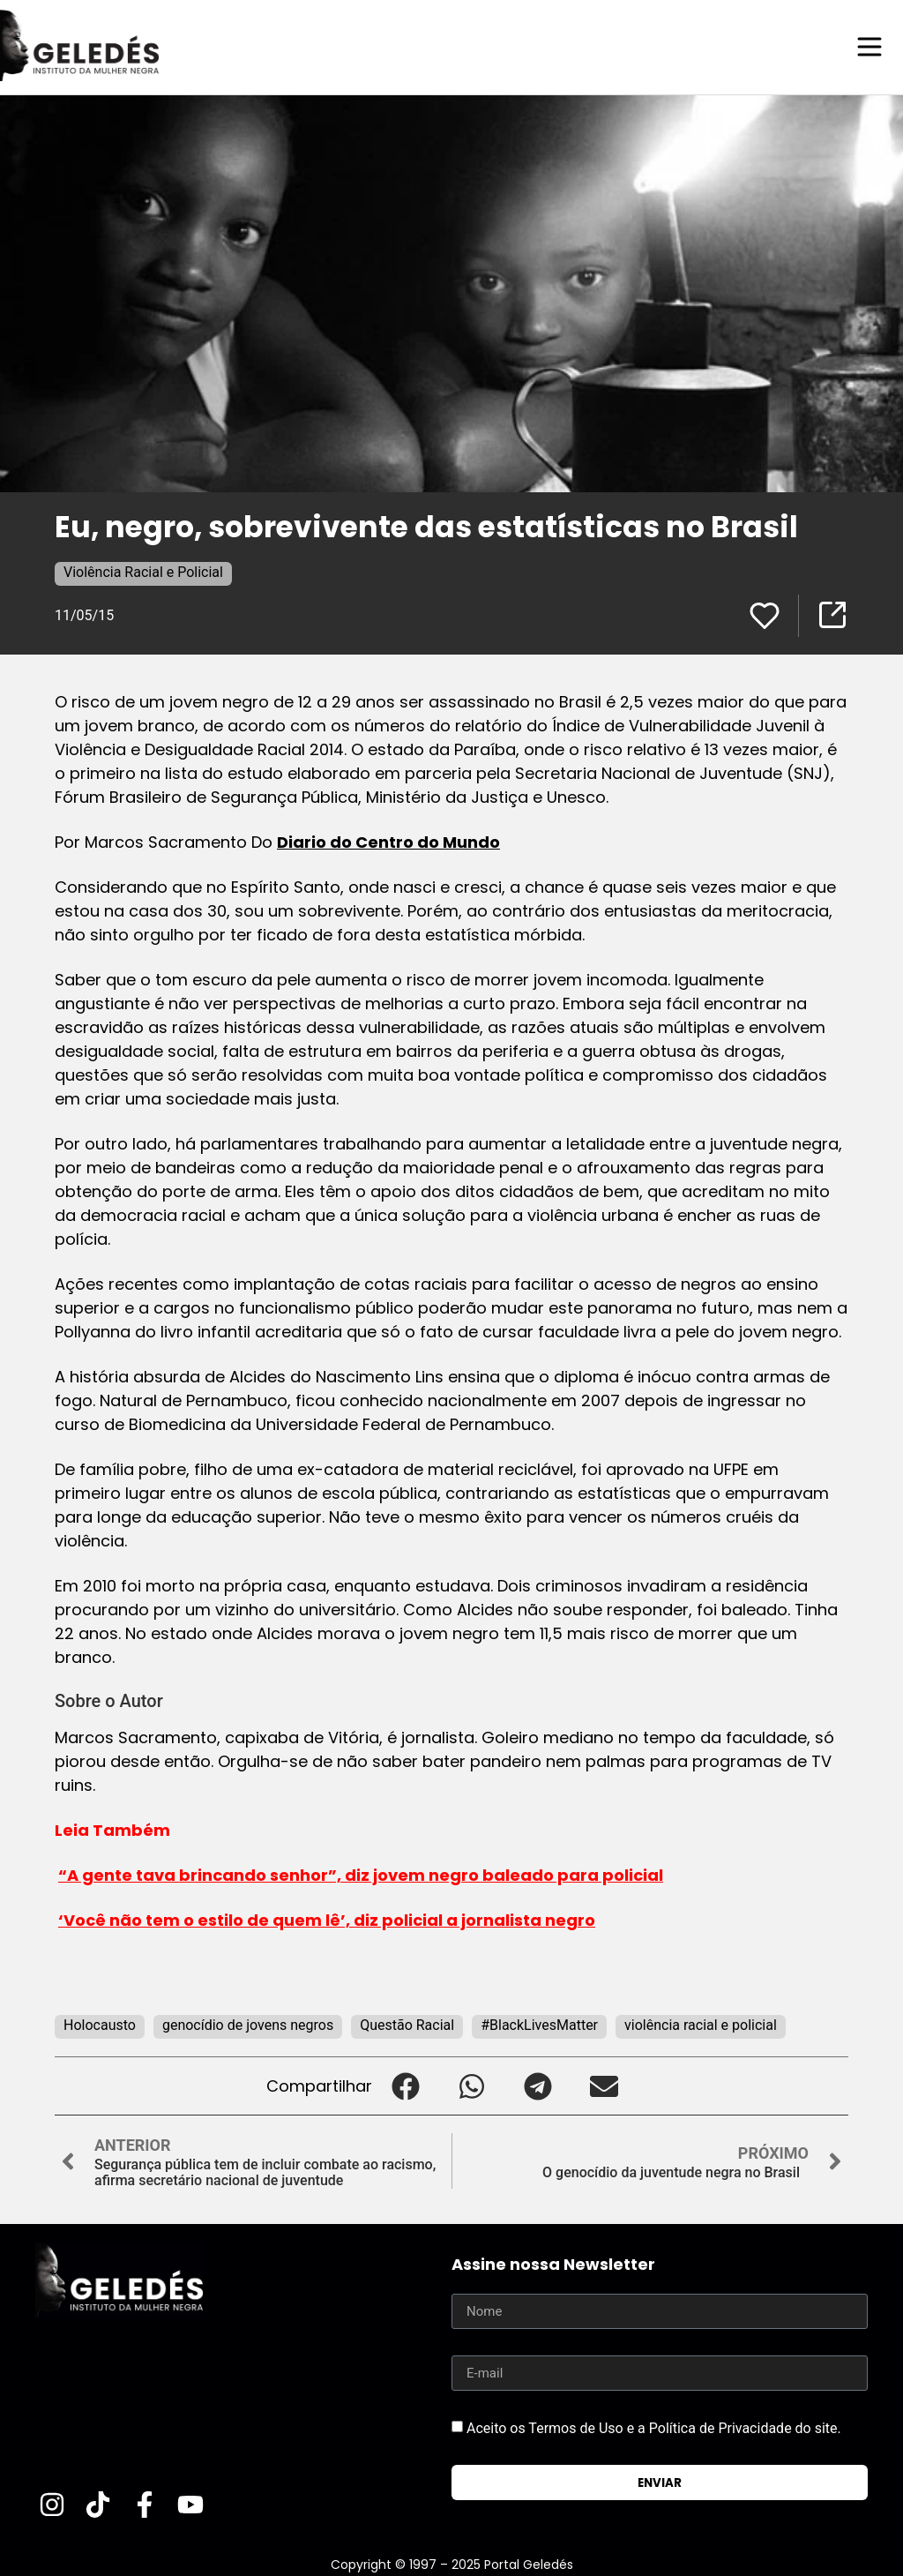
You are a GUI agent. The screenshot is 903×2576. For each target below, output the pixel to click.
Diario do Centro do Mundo (388, 841)
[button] (405, 2085)
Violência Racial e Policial (143, 571)
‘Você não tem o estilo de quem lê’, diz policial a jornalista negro (326, 1919)
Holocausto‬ (99, 2024)
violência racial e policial (700, 2024)
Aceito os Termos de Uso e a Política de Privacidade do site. (653, 2427)
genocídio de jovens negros (247, 2024)
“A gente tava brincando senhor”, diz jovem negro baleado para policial (360, 1874)
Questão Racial (407, 2024)
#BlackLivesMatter (539, 2024)
